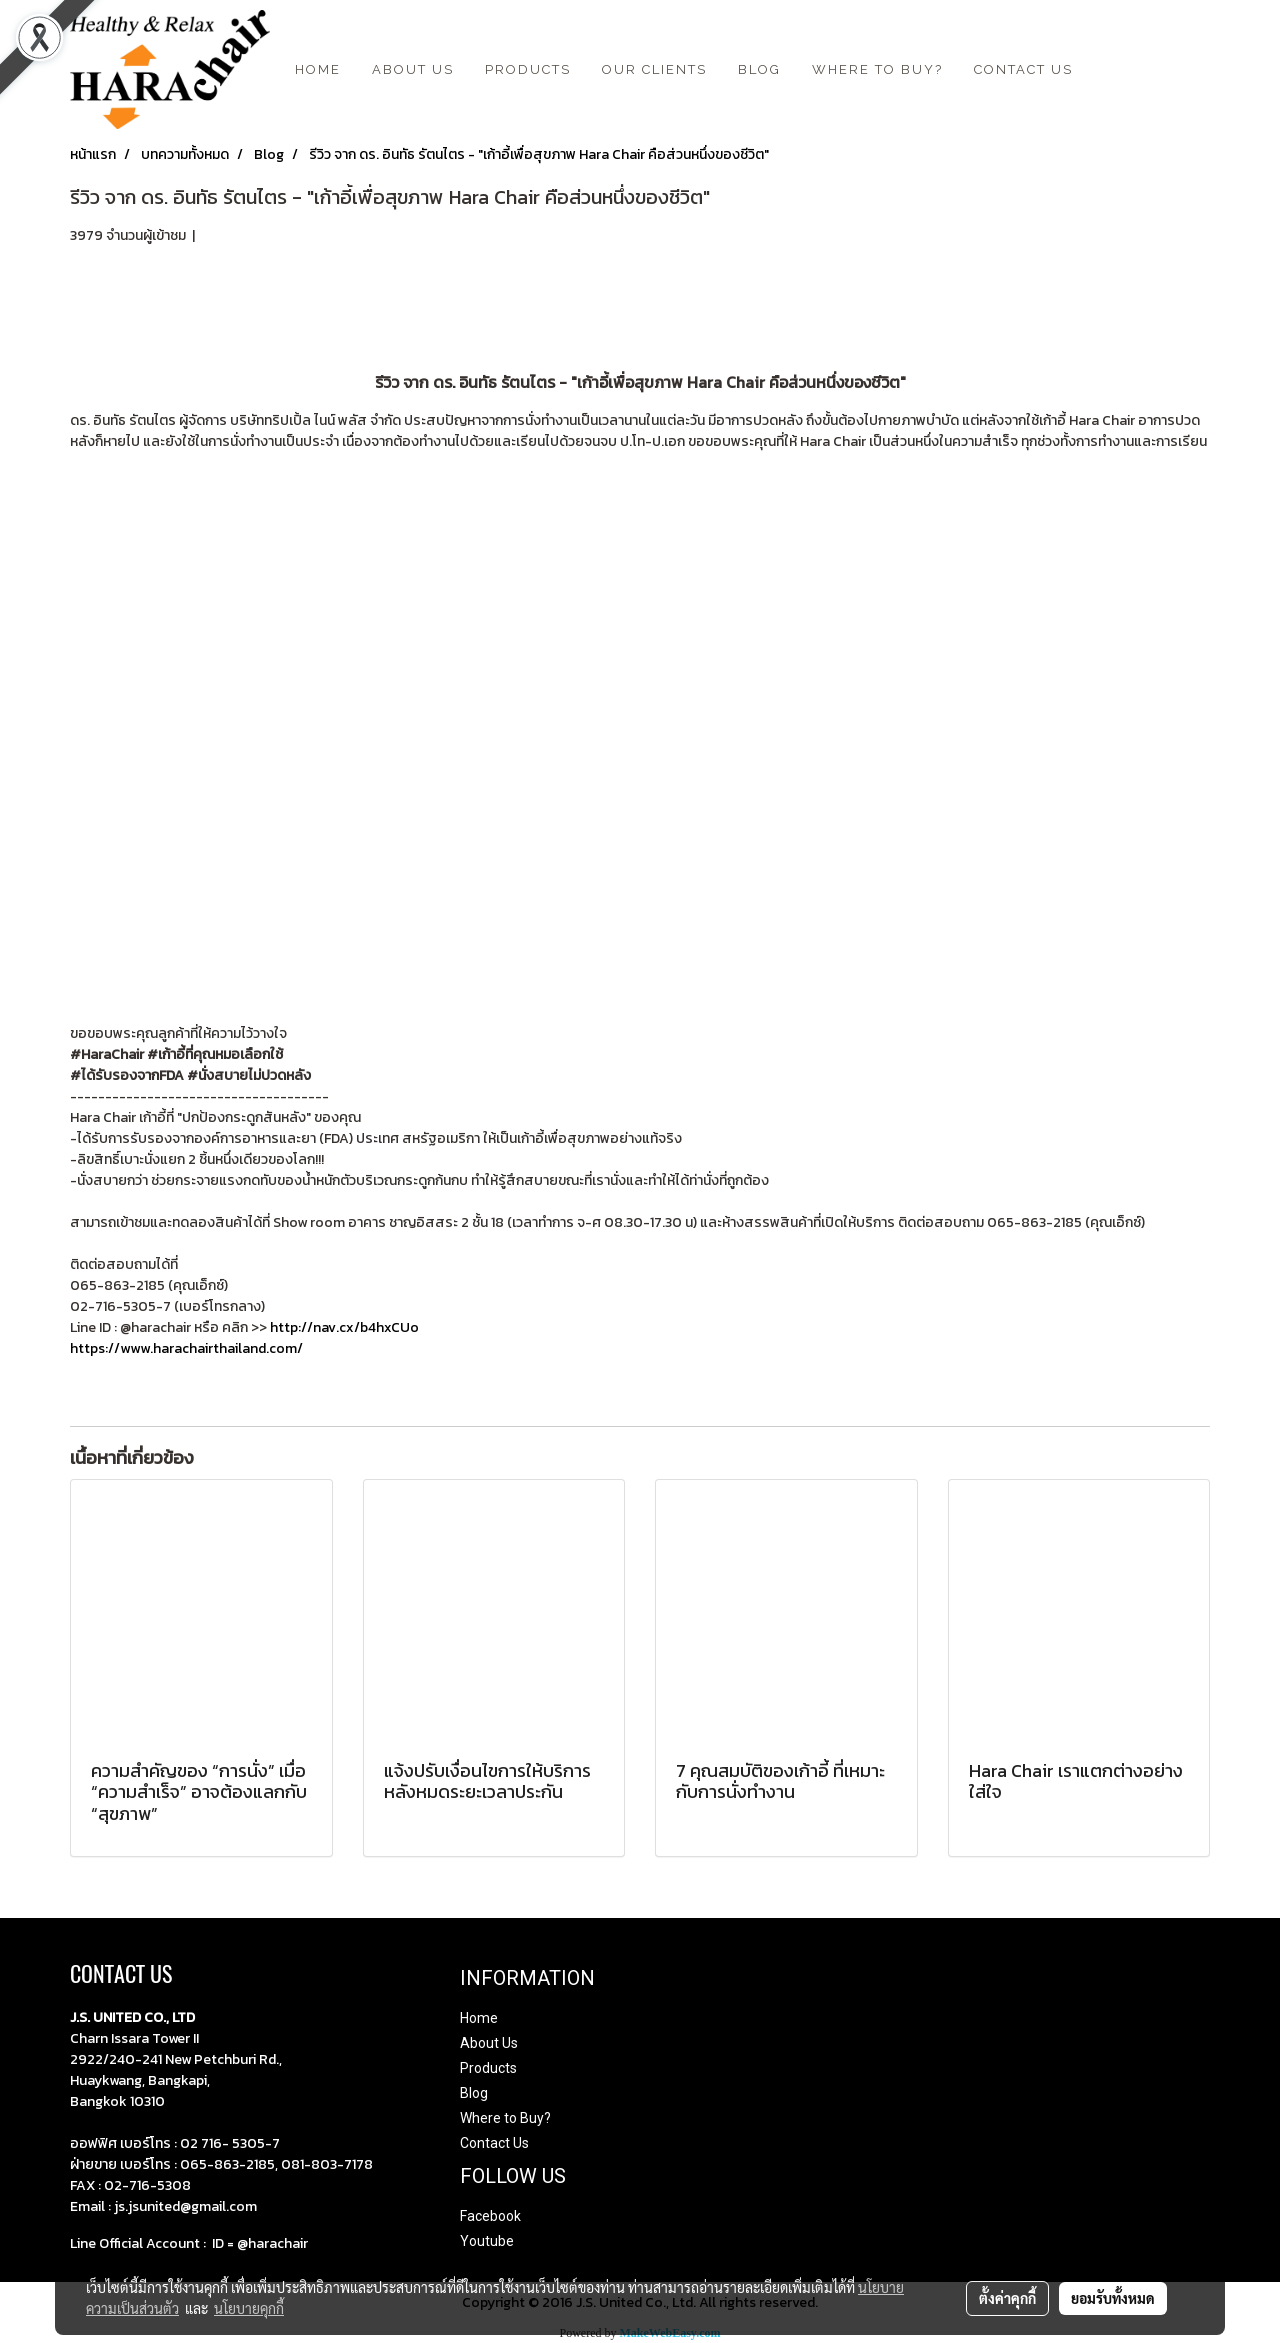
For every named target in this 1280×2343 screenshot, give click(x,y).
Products (528, 69)
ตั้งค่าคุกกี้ (1007, 2298)
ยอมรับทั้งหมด (1113, 2298)
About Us (489, 2043)
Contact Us (494, 2143)
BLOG (759, 69)
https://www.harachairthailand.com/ (186, 1348)
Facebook (490, 2216)
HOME (318, 69)
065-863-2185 (227, 2164)
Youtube (487, 2241)
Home (479, 2018)
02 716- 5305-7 (230, 2143)
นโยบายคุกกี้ (249, 2308)
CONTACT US (1023, 69)
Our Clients (654, 69)
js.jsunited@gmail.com (185, 2206)
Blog (474, 2093)
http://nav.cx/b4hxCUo (343, 1327)
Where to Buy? (877, 69)
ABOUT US (413, 69)
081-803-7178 (327, 2164)
